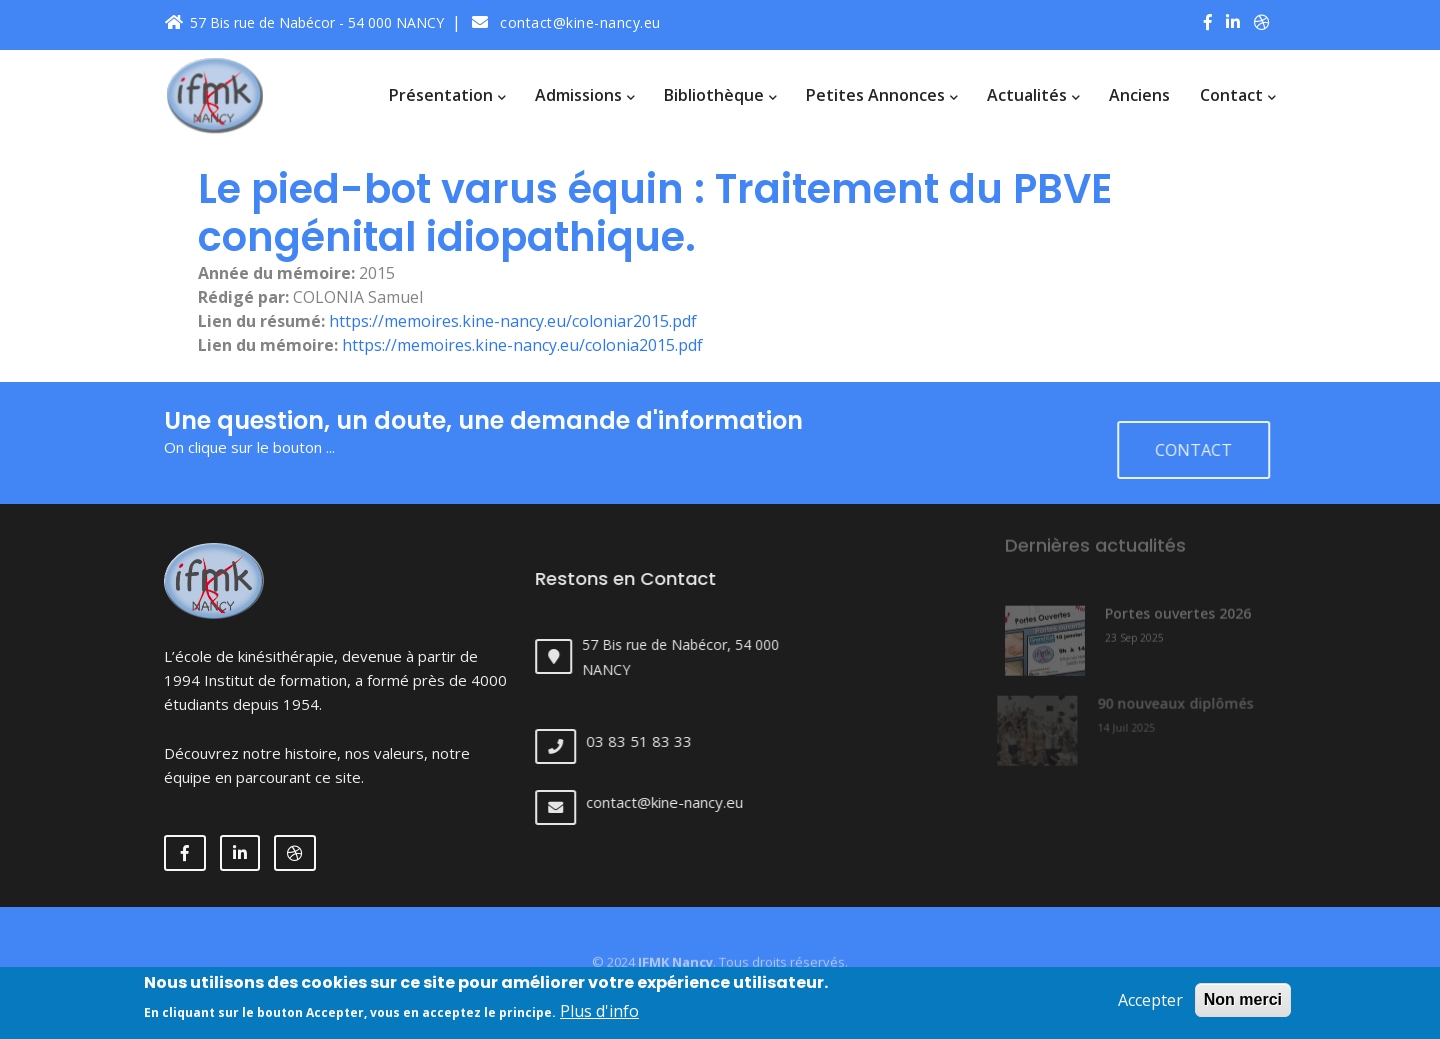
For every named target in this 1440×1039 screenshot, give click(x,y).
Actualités (1033, 95)
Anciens (1139, 95)
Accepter (1150, 1004)
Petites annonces (881, 95)
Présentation (447, 95)
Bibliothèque (720, 95)
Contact (1237, 95)
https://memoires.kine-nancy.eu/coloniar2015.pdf (513, 321)
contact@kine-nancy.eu (566, 22)
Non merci (1243, 1003)
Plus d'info (599, 1016)
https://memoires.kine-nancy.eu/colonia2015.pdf (522, 345)
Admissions (584, 95)
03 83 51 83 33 (652, 741)
